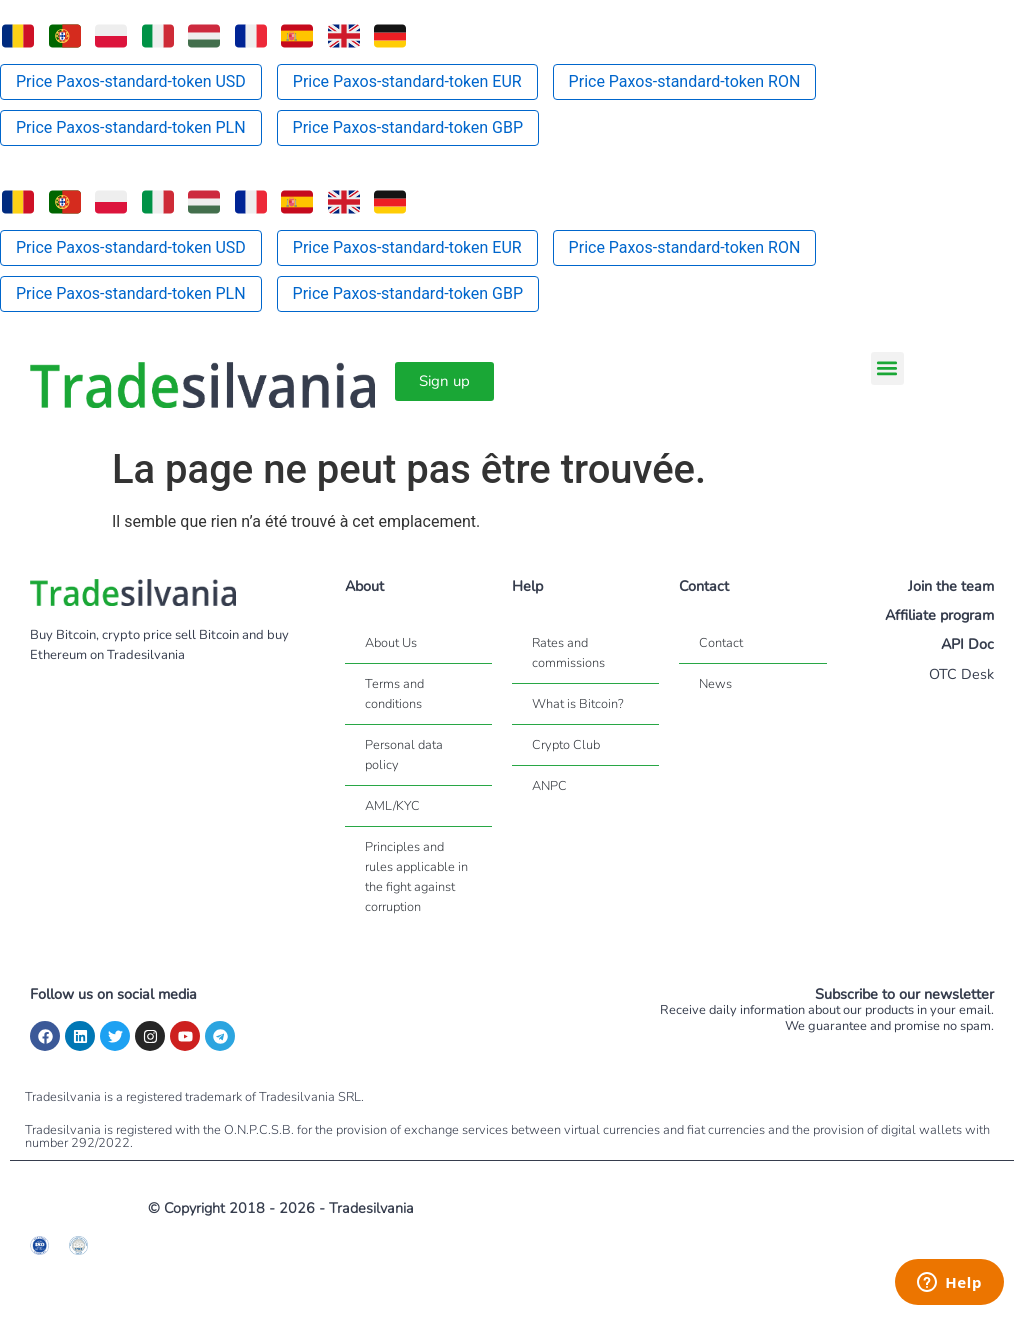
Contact (721, 643)
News (715, 684)
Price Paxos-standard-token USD (131, 81)
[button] (887, 368)
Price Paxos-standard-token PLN (131, 127)
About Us (391, 643)
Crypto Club (566, 745)
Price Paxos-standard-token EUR (407, 81)
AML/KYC (392, 806)
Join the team (951, 586)
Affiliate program (939, 615)
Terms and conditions (394, 694)
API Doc (967, 644)
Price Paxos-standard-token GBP (408, 127)
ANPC (549, 786)
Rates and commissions (568, 653)
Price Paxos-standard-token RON (685, 81)
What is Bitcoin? (578, 704)
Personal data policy (404, 755)
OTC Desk (961, 674)
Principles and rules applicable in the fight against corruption (416, 877)
